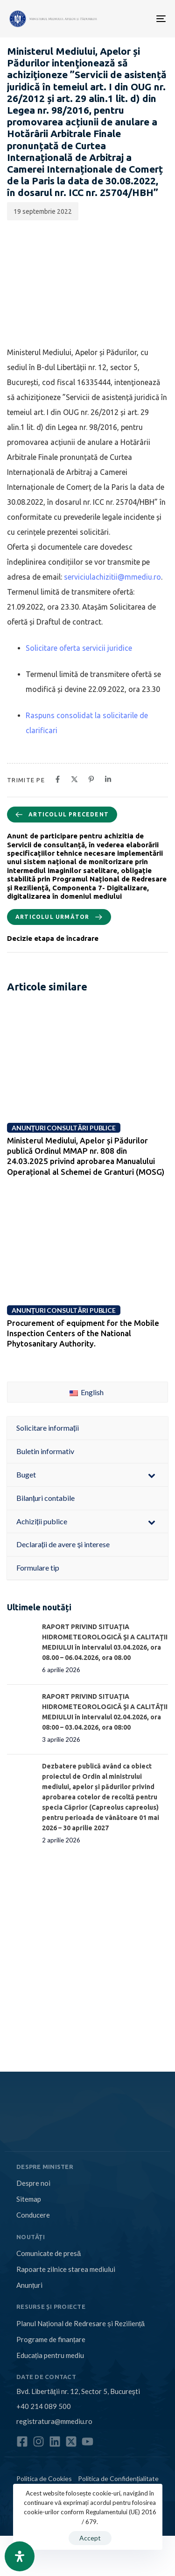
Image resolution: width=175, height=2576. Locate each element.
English (87, 1392)
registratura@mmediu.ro (54, 2421)
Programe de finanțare (50, 2339)
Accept (90, 2538)
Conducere (33, 2215)
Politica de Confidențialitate (118, 2478)
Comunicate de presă (48, 2253)
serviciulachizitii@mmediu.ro (112, 577)
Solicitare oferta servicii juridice (79, 648)
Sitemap (28, 2199)
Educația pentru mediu (50, 2355)
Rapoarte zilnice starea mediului (65, 2269)
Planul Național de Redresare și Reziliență (80, 2323)
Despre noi (33, 2183)
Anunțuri (29, 2285)
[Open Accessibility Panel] (20, 2556)
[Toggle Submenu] (151, 1474)
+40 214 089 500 (43, 2406)
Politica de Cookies (44, 2478)
